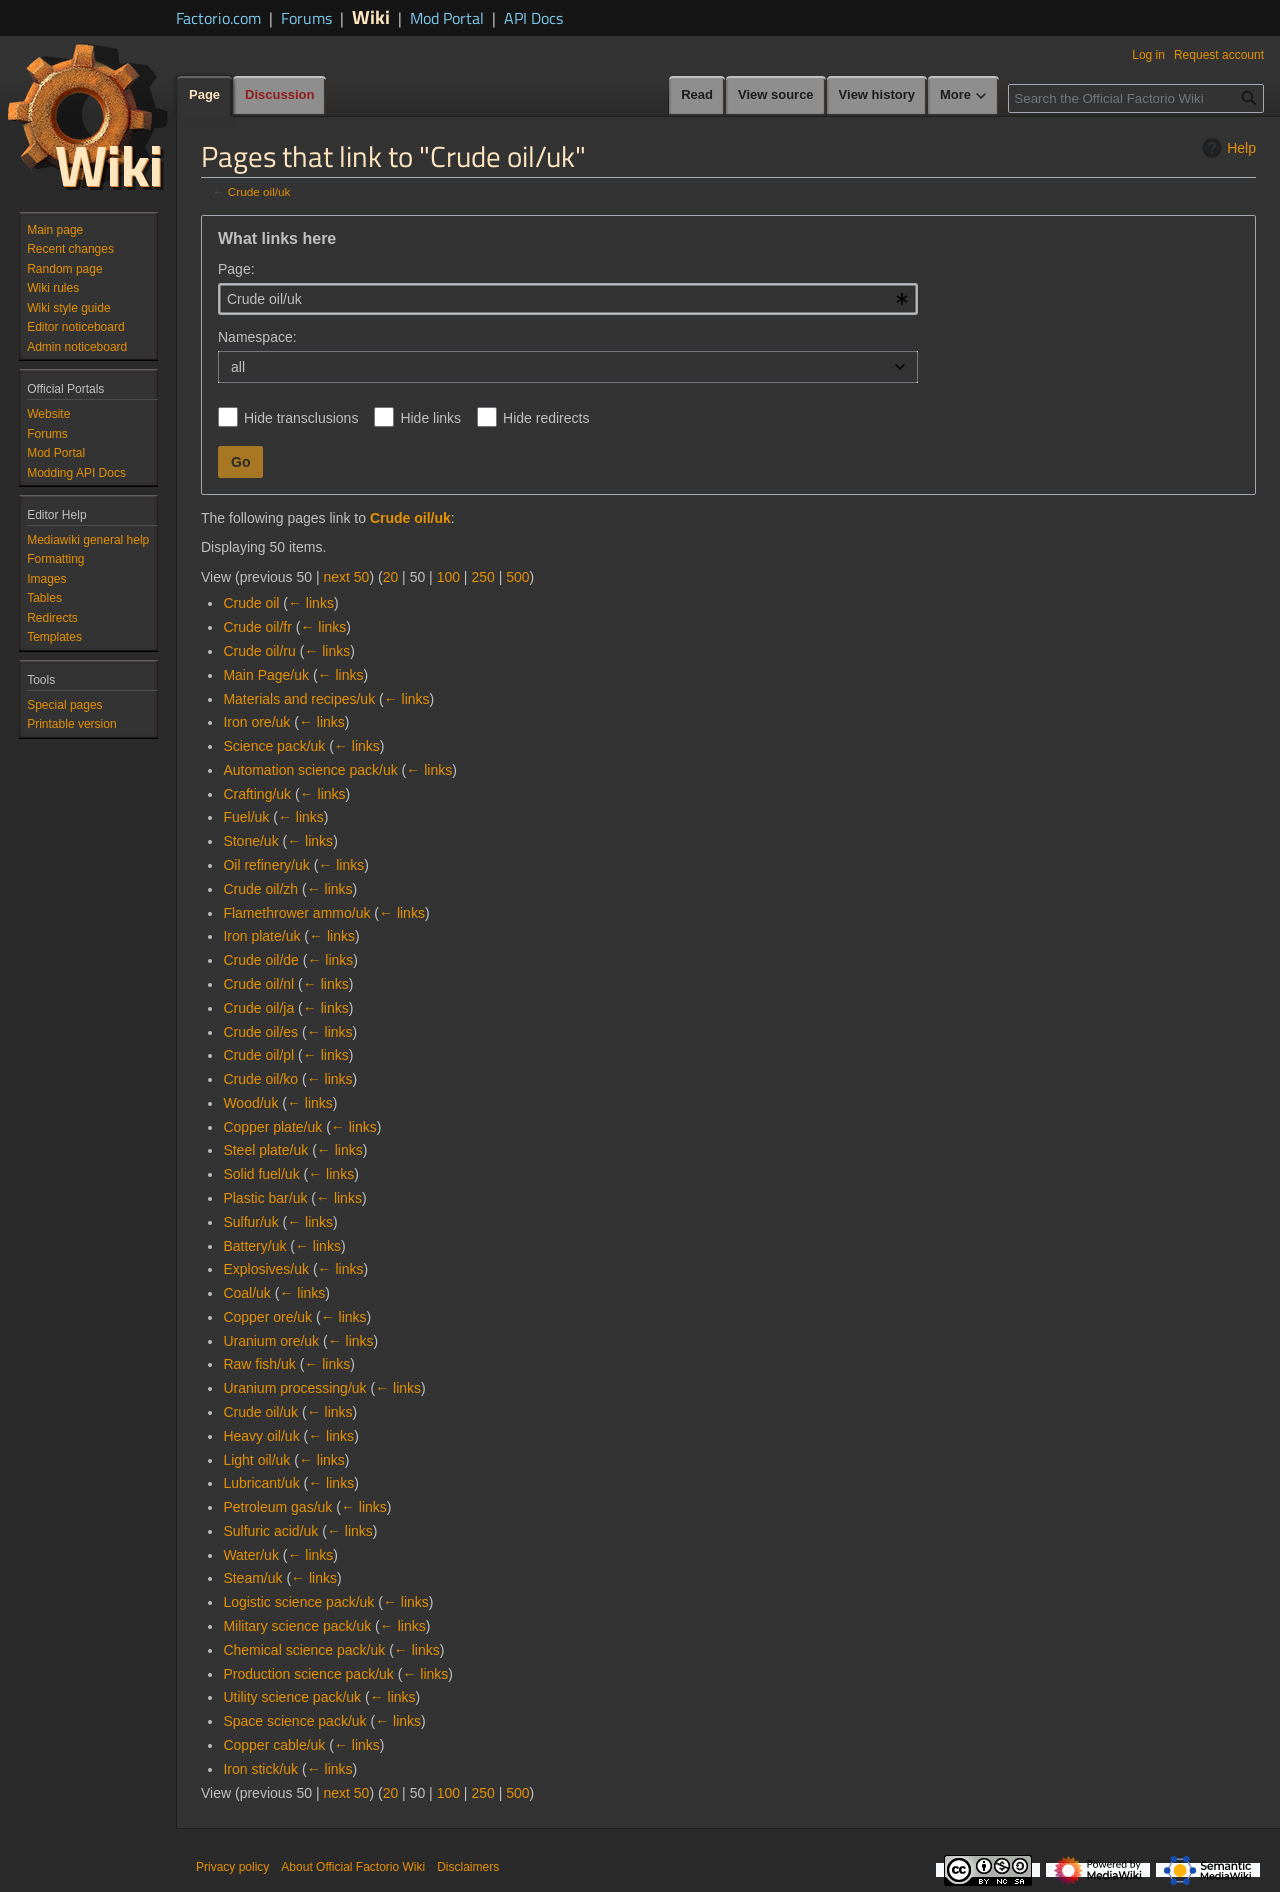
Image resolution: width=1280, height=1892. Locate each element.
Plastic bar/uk (265, 1198)
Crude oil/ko (260, 1079)
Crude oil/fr (257, 627)
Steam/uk (252, 1578)
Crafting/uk (257, 794)
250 (482, 577)
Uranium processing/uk (294, 1388)
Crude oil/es (260, 1032)
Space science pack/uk (294, 1721)
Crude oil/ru (259, 651)
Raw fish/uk (259, 1364)
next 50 (346, 577)
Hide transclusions (301, 418)
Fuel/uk (246, 817)
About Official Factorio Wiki (353, 1867)
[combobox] (568, 299)
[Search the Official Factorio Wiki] (1136, 98)
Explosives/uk (266, 1269)
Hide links (430, 418)
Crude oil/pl (258, 1055)
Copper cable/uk (274, 1745)
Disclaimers (468, 1867)
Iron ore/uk (256, 722)
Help (1226, 148)
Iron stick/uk (260, 1769)
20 (391, 577)
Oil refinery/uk (266, 865)
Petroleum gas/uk (277, 1507)
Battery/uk (254, 1246)
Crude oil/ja (258, 1008)
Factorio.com (218, 18)
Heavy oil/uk (261, 1436)
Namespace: (257, 337)
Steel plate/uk (265, 1150)
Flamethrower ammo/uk (296, 913)
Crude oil (251, 603)
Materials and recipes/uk (299, 699)
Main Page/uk (266, 675)
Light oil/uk (256, 1460)
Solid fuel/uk (261, 1174)
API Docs (533, 18)
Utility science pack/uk (292, 1697)
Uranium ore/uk (271, 1341)
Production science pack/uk (308, 1674)
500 (517, 577)
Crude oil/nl (258, 984)
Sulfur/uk (250, 1222)
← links (311, 603)
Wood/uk (250, 1103)
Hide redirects (546, 418)
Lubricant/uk (261, 1483)
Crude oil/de (261, 960)
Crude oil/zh (260, 889)
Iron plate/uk (261, 936)
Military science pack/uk (297, 1626)
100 (448, 577)
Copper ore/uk (267, 1317)
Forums (306, 18)
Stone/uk (250, 841)
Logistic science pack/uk (298, 1602)
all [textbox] (238, 367)
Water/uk (251, 1555)
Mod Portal (447, 18)
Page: (236, 269)
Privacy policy (232, 1867)
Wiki (371, 16)
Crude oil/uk (259, 191)
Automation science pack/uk (310, 770)
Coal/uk (246, 1293)
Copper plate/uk (272, 1127)
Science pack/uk (274, 746)
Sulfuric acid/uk (270, 1531)
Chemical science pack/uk (304, 1650)
